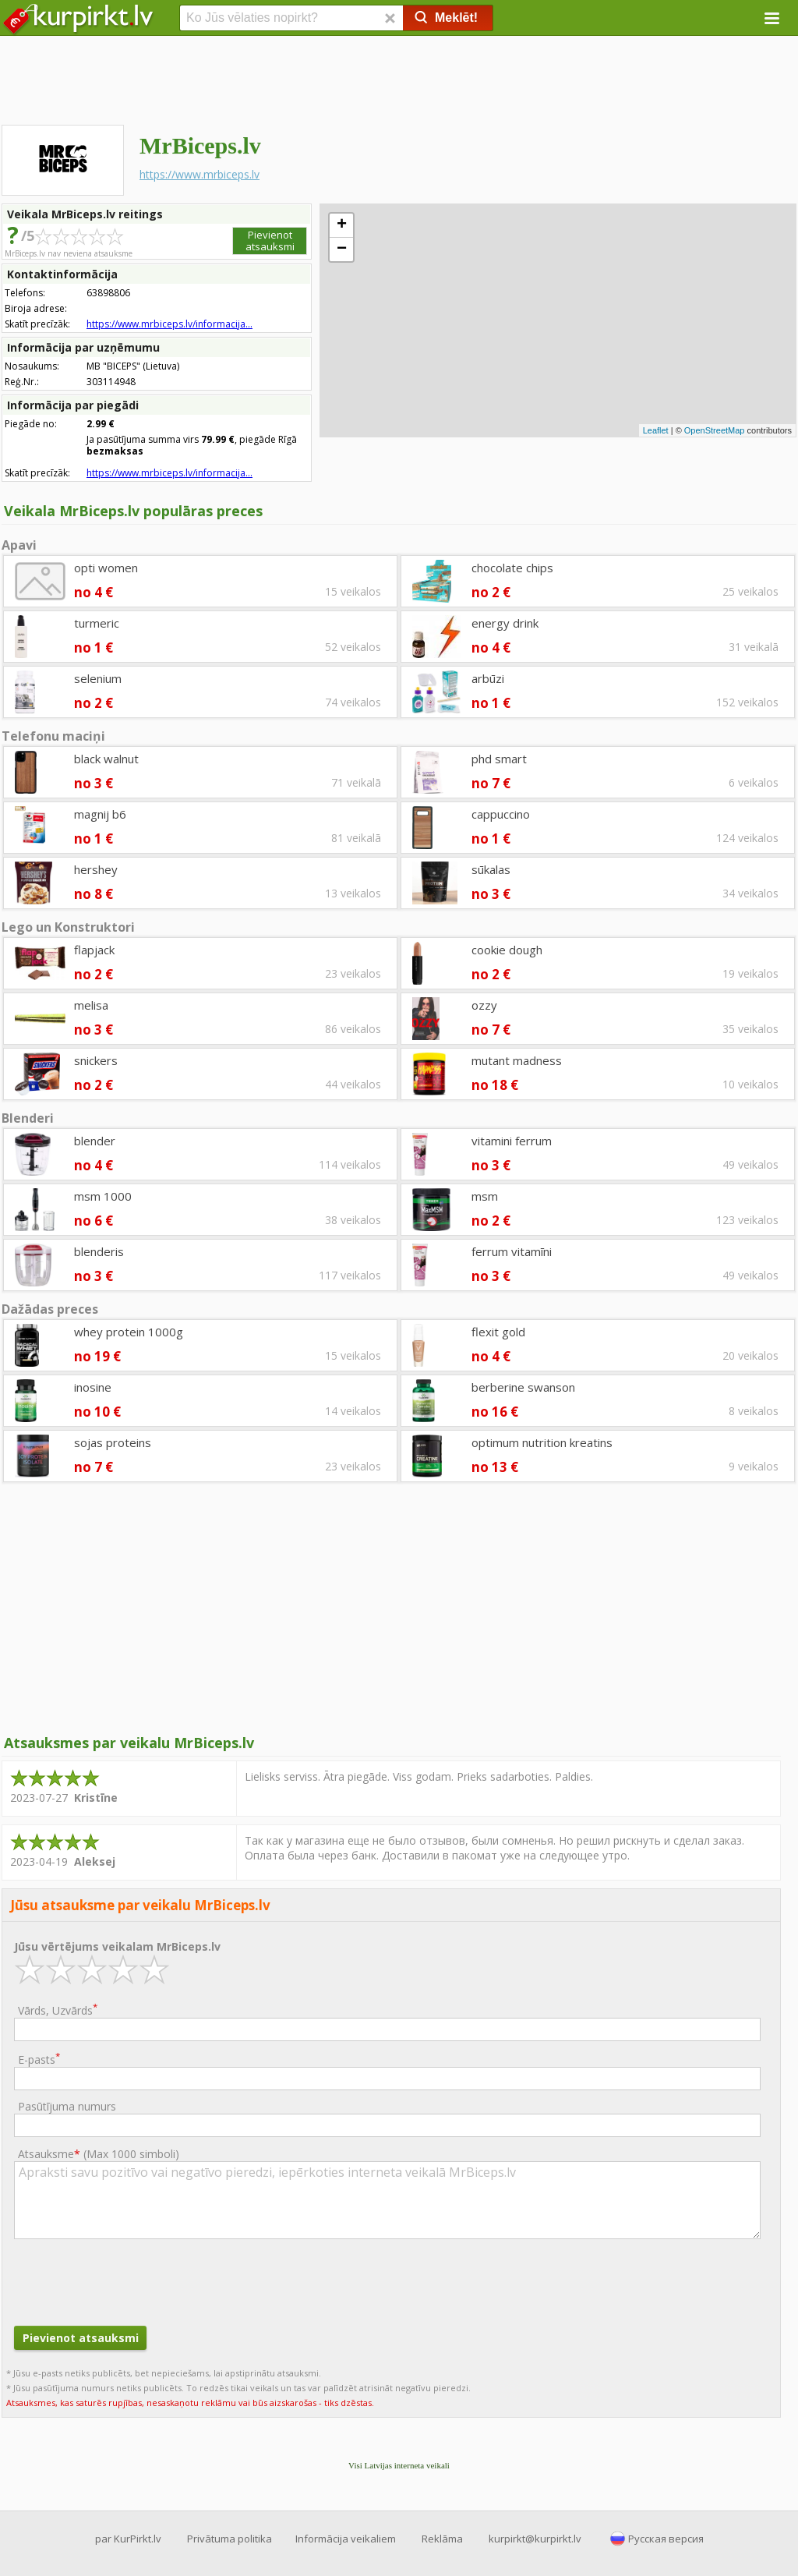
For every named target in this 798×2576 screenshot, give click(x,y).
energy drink (504, 623)
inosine (92, 1387)
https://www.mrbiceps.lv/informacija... (169, 324)
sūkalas (490, 869)
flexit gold (498, 1331)
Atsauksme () (98, 2153)
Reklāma (442, 2539)
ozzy (484, 1005)
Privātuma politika (229, 2539)
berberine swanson (523, 1387)
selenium (98, 678)
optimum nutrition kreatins (542, 1442)
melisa (91, 1005)
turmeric (96, 623)
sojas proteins (112, 1442)
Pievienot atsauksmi (270, 240)
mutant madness (516, 1060)
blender (94, 1140)
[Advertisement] (399, 82)
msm (484, 1196)
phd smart (499, 758)
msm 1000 (103, 1196)
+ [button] (342, 225)
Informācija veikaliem (345, 2539)
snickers (96, 1060)
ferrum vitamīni (511, 1251)
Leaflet (656, 430)
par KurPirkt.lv (128, 2539)
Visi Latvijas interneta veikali (399, 2465)
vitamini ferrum (511, 1140)
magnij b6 (100, 814)
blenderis (99, 1251)
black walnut (106, 758)
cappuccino (500, 814)
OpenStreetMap (714, 430)
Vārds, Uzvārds (57, 2009)
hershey (96, 869)
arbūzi (487, 678)
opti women (106, 567)
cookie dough (506, 949)
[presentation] (132, 2280)
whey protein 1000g (128, 1331)
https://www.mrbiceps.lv (199, 174)
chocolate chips (512, 567)
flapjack (94, 949)
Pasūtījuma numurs (67, 2106)
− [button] (342, 249)
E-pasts (39, 2059)
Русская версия (666, 2539)
